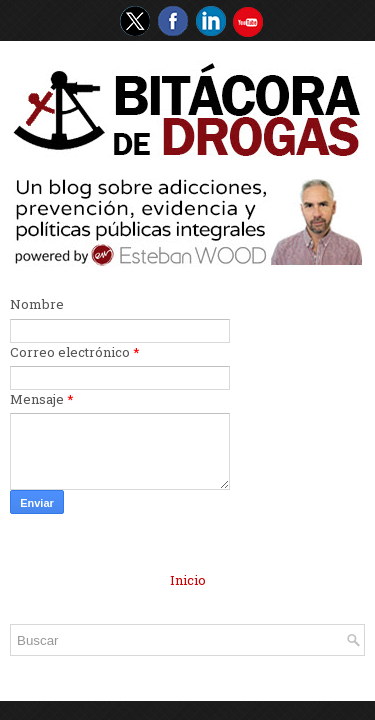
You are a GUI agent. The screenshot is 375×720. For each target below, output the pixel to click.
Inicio (188, 580)
